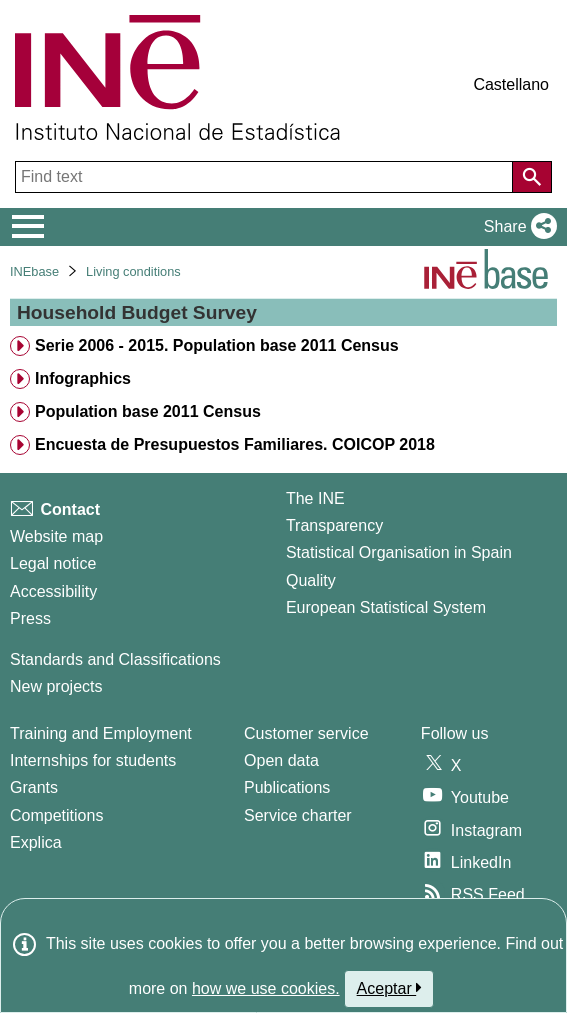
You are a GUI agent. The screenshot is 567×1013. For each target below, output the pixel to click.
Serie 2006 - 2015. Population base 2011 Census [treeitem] (217, 345)
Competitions (56, 815)
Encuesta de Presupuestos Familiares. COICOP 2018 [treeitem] (235, 444)
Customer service (306, 733)
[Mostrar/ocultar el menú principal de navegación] (28, 227)
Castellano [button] (511, 84)
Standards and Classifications (115, 659)
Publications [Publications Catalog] (287, 787)
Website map (56, 536)
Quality (311, 580)
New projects (56, 686)
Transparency (334, 525)
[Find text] (266, 177)
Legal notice (53, 563)
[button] (516, 227)
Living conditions (133, 271)
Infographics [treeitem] (83, 378)
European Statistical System (386, 607)
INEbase (34, 271)
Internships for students (93, 760)
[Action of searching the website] (532, 177)
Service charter (298, 815)
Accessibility (53, 591)
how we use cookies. (266, 988)
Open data (281, 760)
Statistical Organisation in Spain (399, 552)
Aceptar (389, 988)
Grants (34, 787)
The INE (315, 498)
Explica (36, 842)
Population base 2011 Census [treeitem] (148, 411)
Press (30, 618)
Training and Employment (101, 733)
